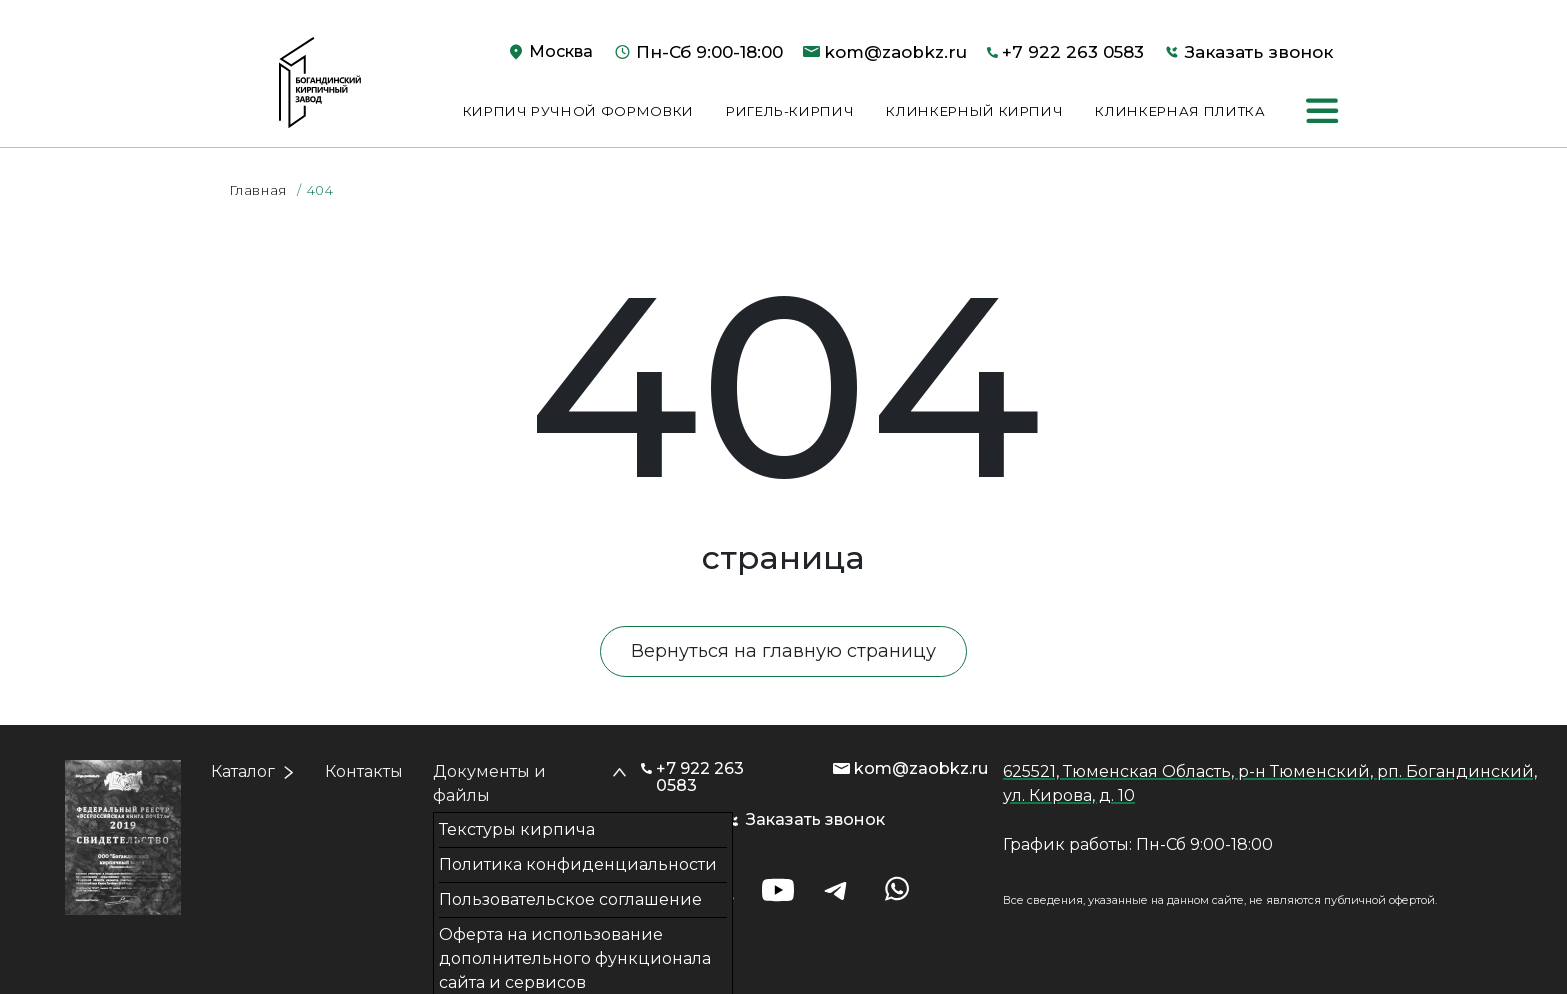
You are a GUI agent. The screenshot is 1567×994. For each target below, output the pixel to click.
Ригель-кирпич (790, 111)
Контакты (364, 771)
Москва (561, 51)
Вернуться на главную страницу (783, 651)
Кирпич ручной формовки (578, 111)
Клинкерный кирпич (974, 111)
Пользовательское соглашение (570, 899)
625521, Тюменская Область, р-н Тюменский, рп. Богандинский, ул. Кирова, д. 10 (1270, 783)
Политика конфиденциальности (578, 864)
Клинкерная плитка (1180, 111)
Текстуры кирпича (517, 829)
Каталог (243, 771)
